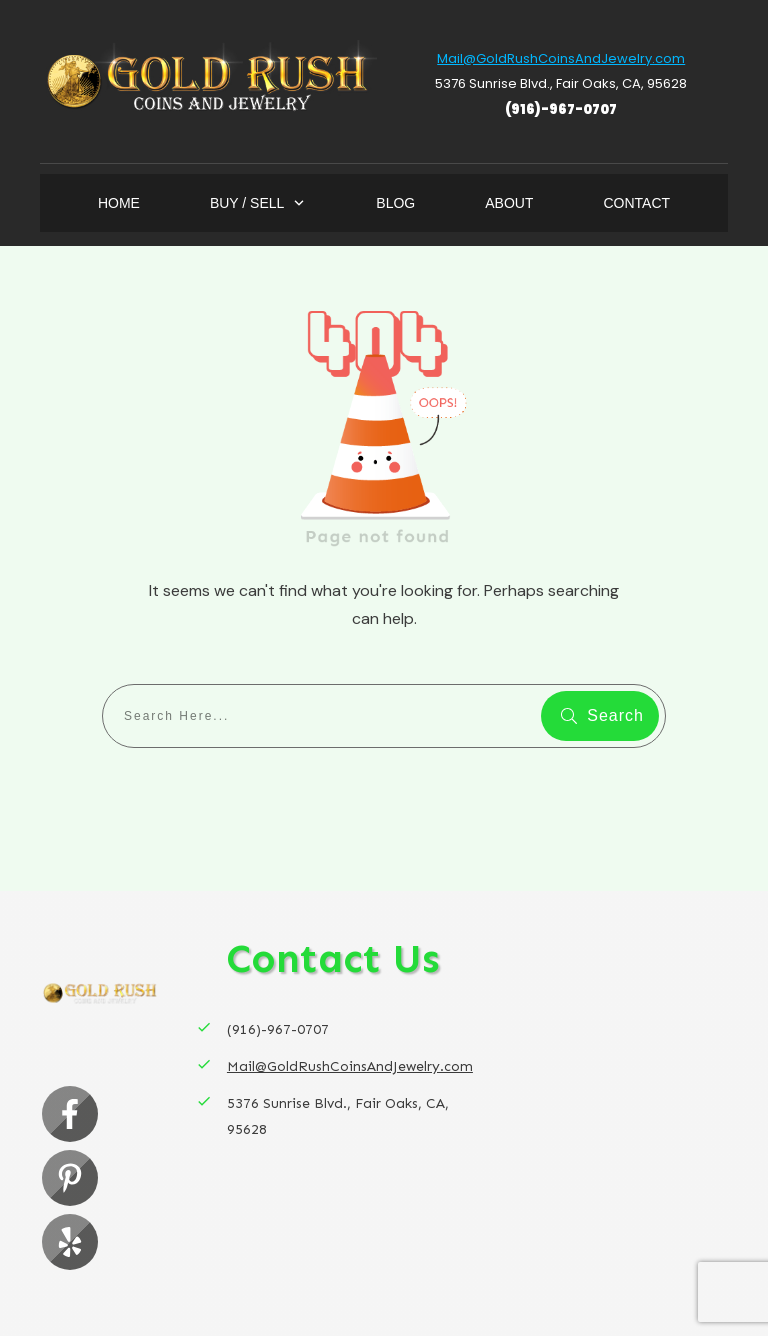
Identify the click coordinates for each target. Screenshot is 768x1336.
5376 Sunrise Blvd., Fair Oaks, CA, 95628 (561, 83)
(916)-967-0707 (561, 109)
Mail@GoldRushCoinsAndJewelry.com (561, 58)
